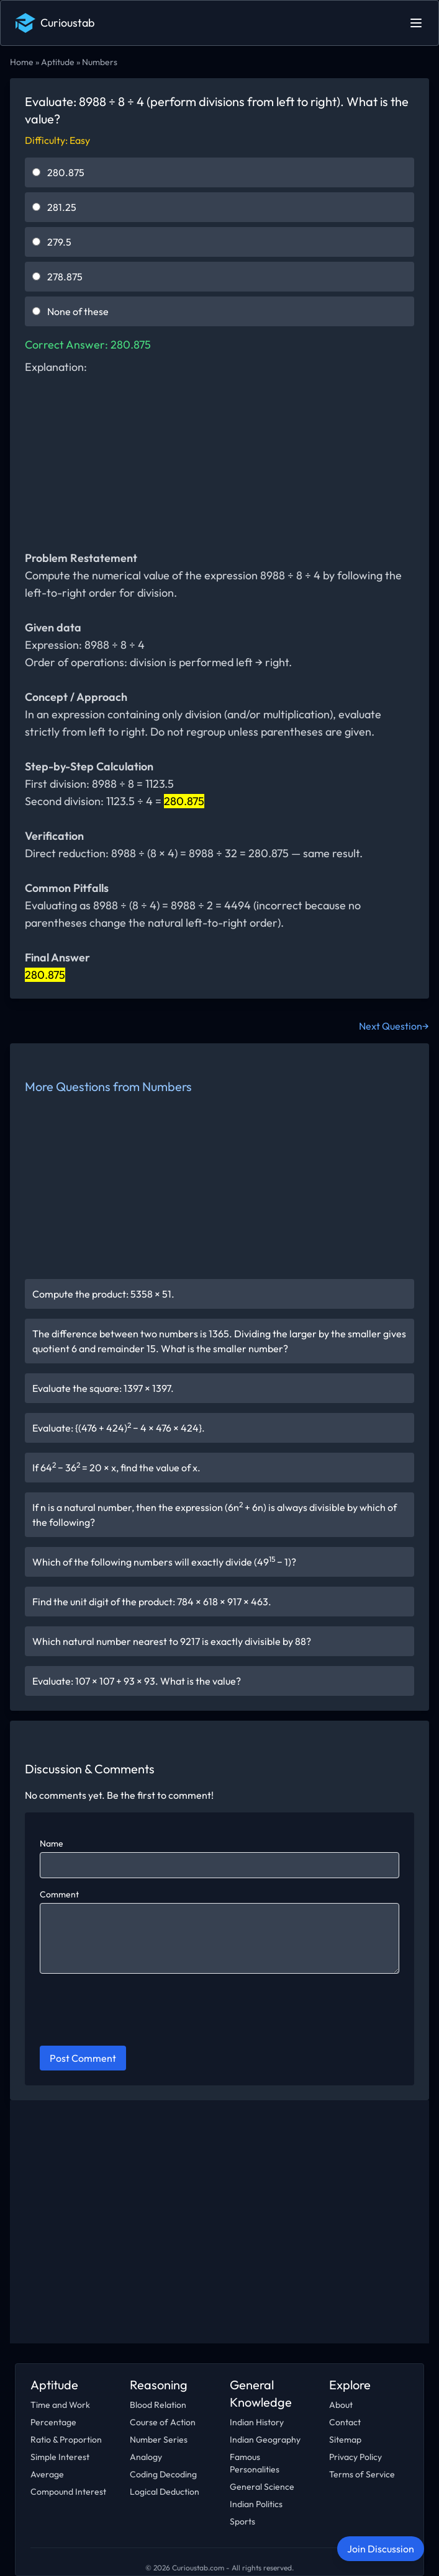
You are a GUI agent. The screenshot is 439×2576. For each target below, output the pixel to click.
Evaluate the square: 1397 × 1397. (103, 1388)
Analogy (146, 2456)
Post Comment (83, 2058)
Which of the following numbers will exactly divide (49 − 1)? (164, 1561)
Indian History (257, 2422)
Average (47, 2474)
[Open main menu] (416, 23)
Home (22, 62)
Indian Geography (265, 2439)
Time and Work (60, 2404)
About (341, 2404)
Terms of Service (362, 2474)
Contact (345, 2422)
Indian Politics (256, 2504)
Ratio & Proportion (66, 2439)
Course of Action (163, 2422)
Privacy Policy (355, 2456)
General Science (262, 2486)
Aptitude (58, 62)
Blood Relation (158, 2404)
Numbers (99, 62)
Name (51, 1843)
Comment (59, 1894)
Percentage (53, 2422)
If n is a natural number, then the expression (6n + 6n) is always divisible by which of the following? (214, 1514)
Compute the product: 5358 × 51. (103, 1294)
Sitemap (345, 2439)
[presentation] (134, 2011)
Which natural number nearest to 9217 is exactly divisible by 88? (171, 1641)
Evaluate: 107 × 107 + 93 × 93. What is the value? (136, 1681)
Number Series (159, 2439)
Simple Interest (59, 2456)
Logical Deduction (164, 2491)
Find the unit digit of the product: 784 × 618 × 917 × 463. (151, 1601)
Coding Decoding (163, 2474)
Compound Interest (68, 2491)
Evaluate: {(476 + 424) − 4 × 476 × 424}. (118, 1427)
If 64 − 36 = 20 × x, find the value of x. (116, 1467)
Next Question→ (394, 1026)
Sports (242, 2521)
